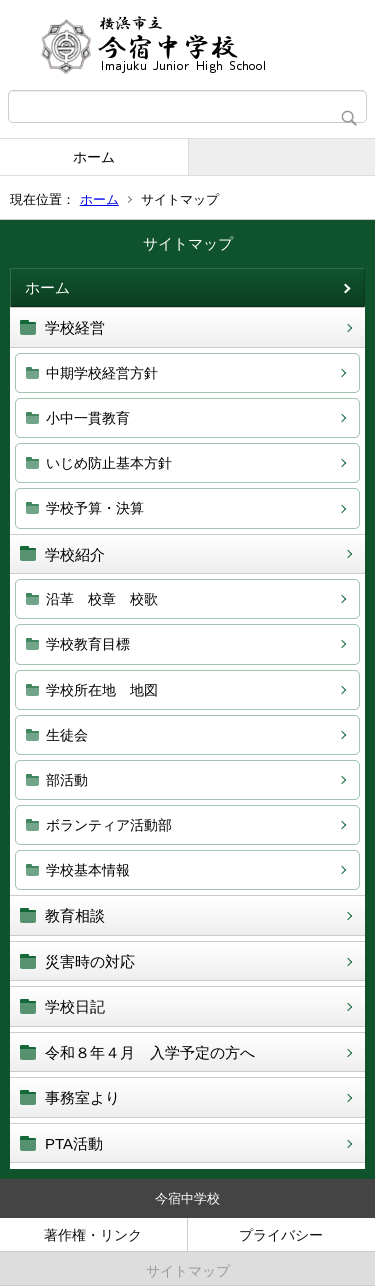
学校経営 (75, 327)
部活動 (67, 780)
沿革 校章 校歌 (102, 599)
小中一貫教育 (88, 418)
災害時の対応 (90, 961)
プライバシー (281, 1235)
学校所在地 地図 (102, 690)
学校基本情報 (88, 870)
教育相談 (75, 915)
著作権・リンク (93, 1235)
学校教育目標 (88, 644)
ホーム (94, 157)
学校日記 (75, 1006)
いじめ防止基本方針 (109, 463)
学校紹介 (75, 554)
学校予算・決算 (95, 508)
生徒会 (67, 735)
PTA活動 (74, 1143)
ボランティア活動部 (109, 825)
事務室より (82, 1097)
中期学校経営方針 (102, 373)
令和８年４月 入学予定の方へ (157, 1052)
